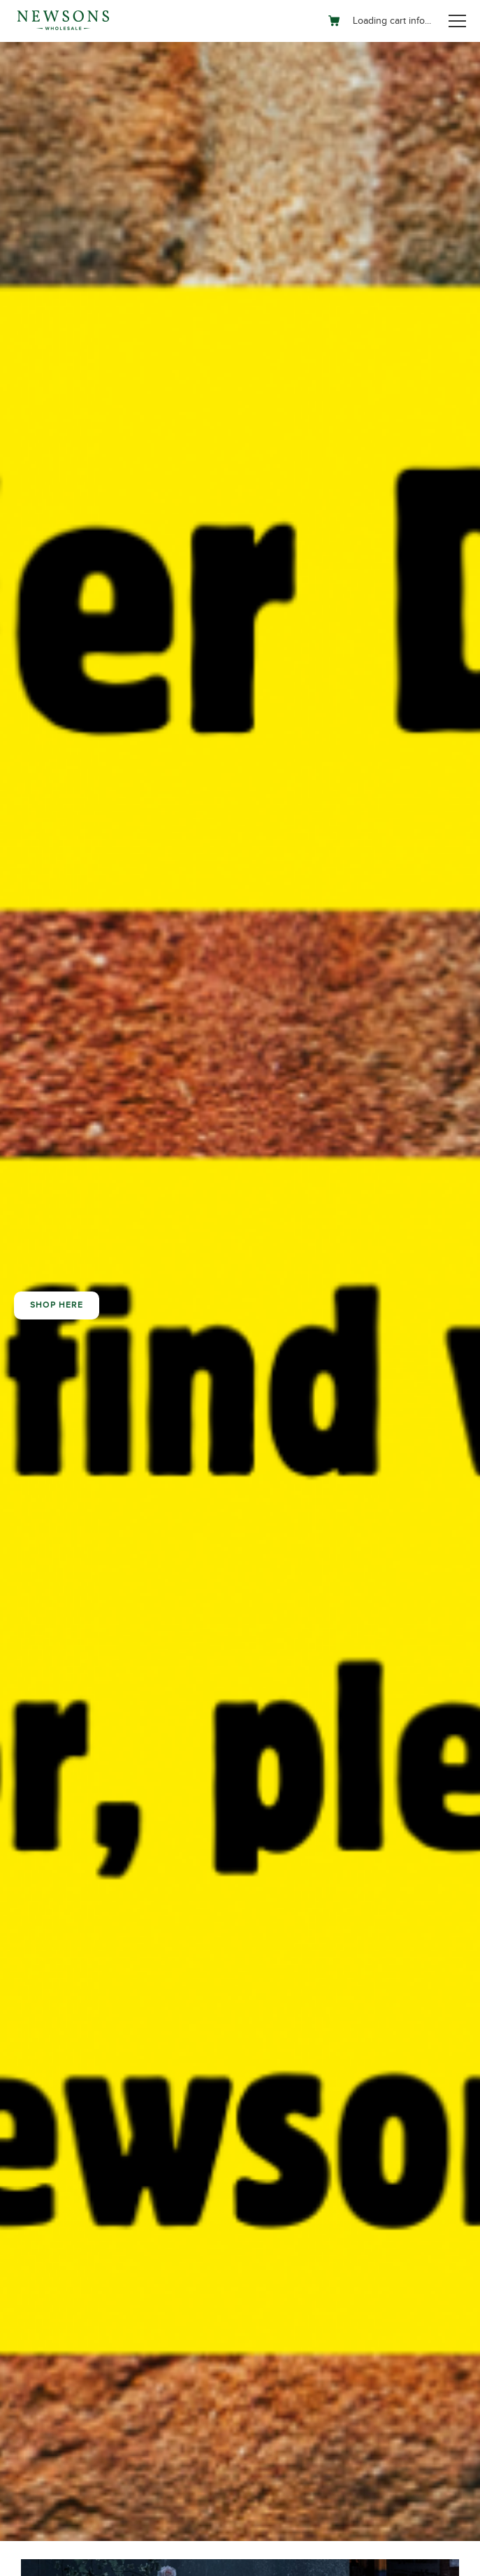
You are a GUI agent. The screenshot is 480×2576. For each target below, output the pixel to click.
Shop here (56, 1305)
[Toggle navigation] (457, 21)
